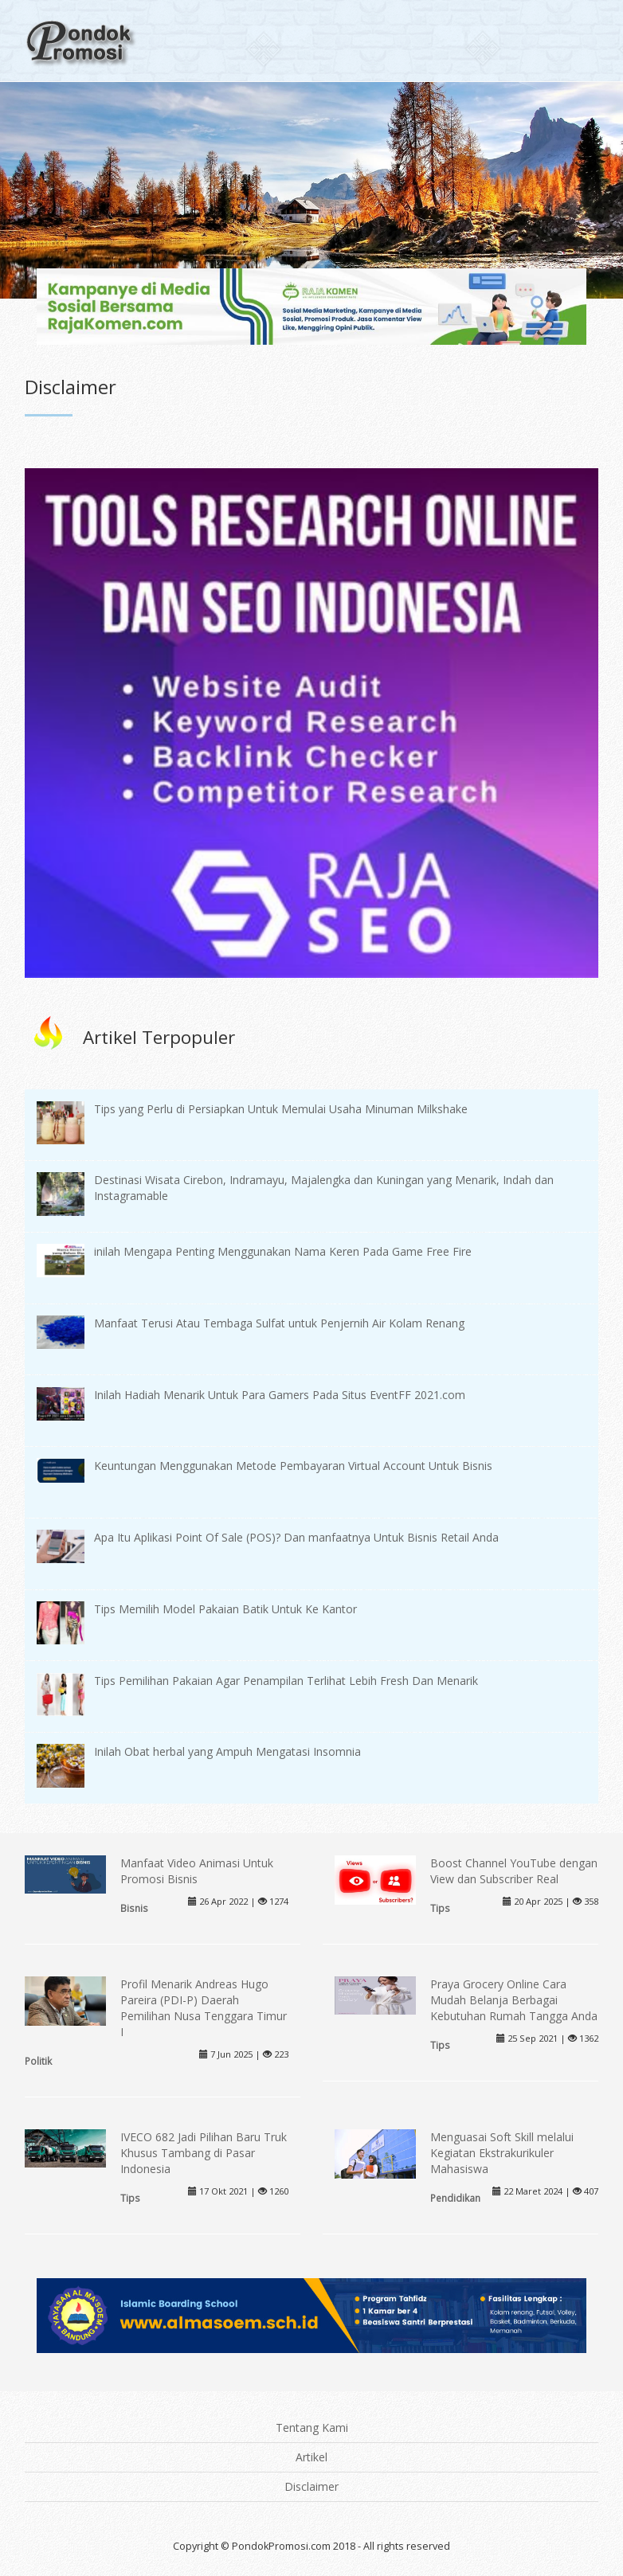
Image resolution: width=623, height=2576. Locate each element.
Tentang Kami (312, 2427)
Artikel (311, 2457)
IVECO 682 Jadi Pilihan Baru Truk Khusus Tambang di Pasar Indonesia (203, 2152)
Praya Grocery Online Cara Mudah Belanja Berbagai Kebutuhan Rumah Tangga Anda (514, 1999)
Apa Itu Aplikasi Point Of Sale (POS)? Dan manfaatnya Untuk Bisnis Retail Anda (296, 1537)
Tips (440, 1908)
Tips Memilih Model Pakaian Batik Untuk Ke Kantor (225, 1608)
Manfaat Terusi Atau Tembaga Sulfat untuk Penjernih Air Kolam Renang (279, 1323)
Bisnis (134, 1908)
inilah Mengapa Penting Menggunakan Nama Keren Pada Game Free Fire (283, 1251)
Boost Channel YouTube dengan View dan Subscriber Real (514, 1870)
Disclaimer (311, 2486)
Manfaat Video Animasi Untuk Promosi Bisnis (196, 1870)
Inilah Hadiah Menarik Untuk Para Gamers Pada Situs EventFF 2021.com (279, 1394)
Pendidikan (455, 2197)
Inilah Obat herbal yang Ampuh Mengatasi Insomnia (227, 1751)
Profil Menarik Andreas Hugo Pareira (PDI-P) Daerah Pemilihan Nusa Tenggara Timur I (203, 2007)
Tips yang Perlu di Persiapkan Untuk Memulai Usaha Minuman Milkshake (281, 1108)
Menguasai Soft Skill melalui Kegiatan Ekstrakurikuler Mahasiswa (502, 2152)
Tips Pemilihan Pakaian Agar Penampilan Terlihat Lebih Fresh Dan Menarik (286, 1680)
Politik (38, 2060)
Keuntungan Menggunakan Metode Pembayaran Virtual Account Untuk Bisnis (293, 1465)
